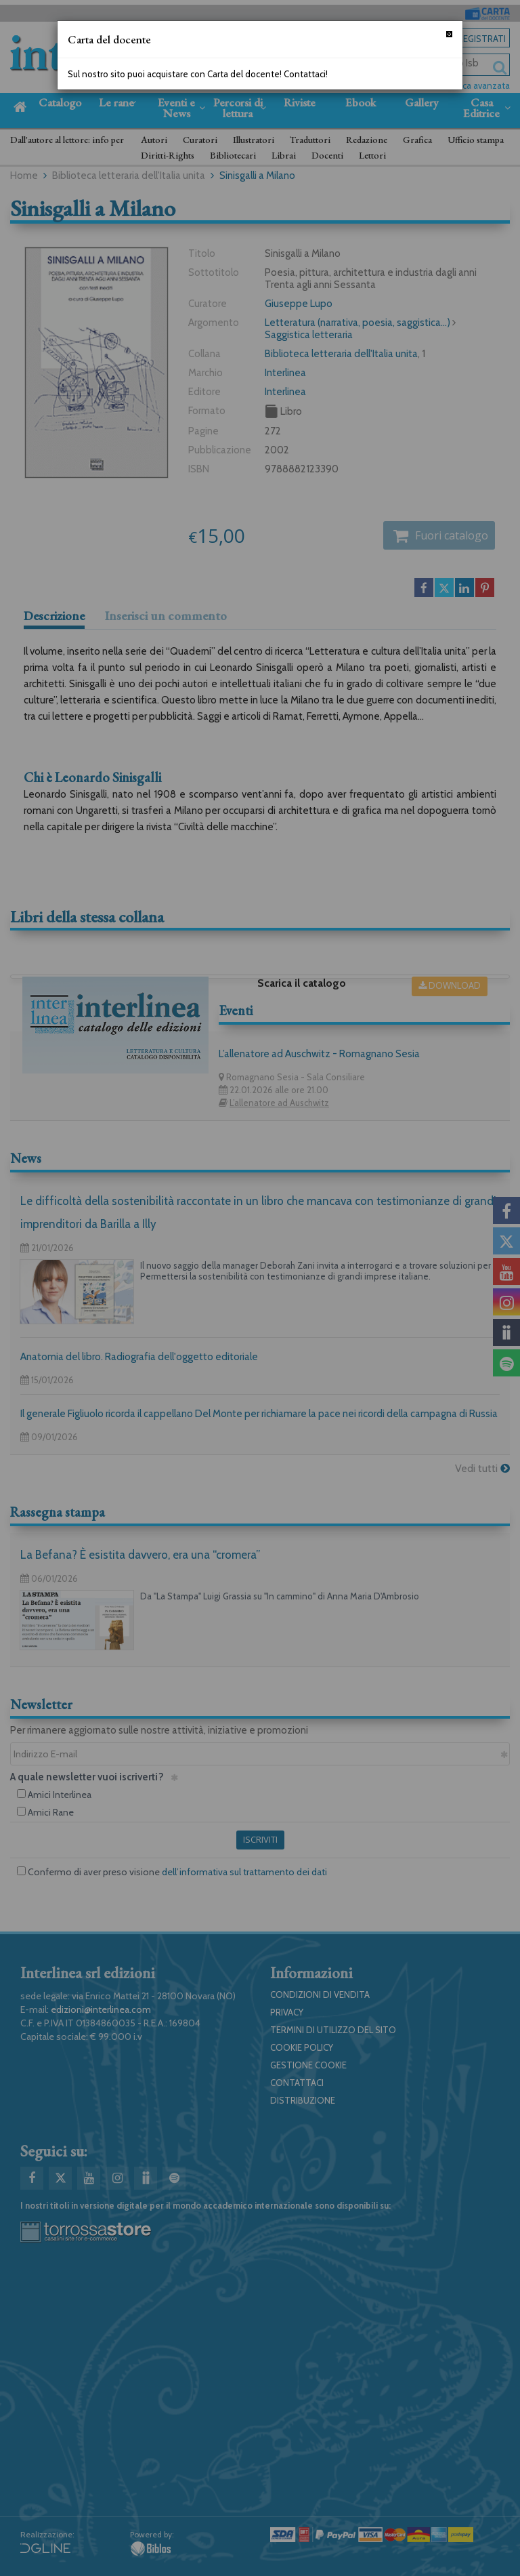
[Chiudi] (449, 34)
